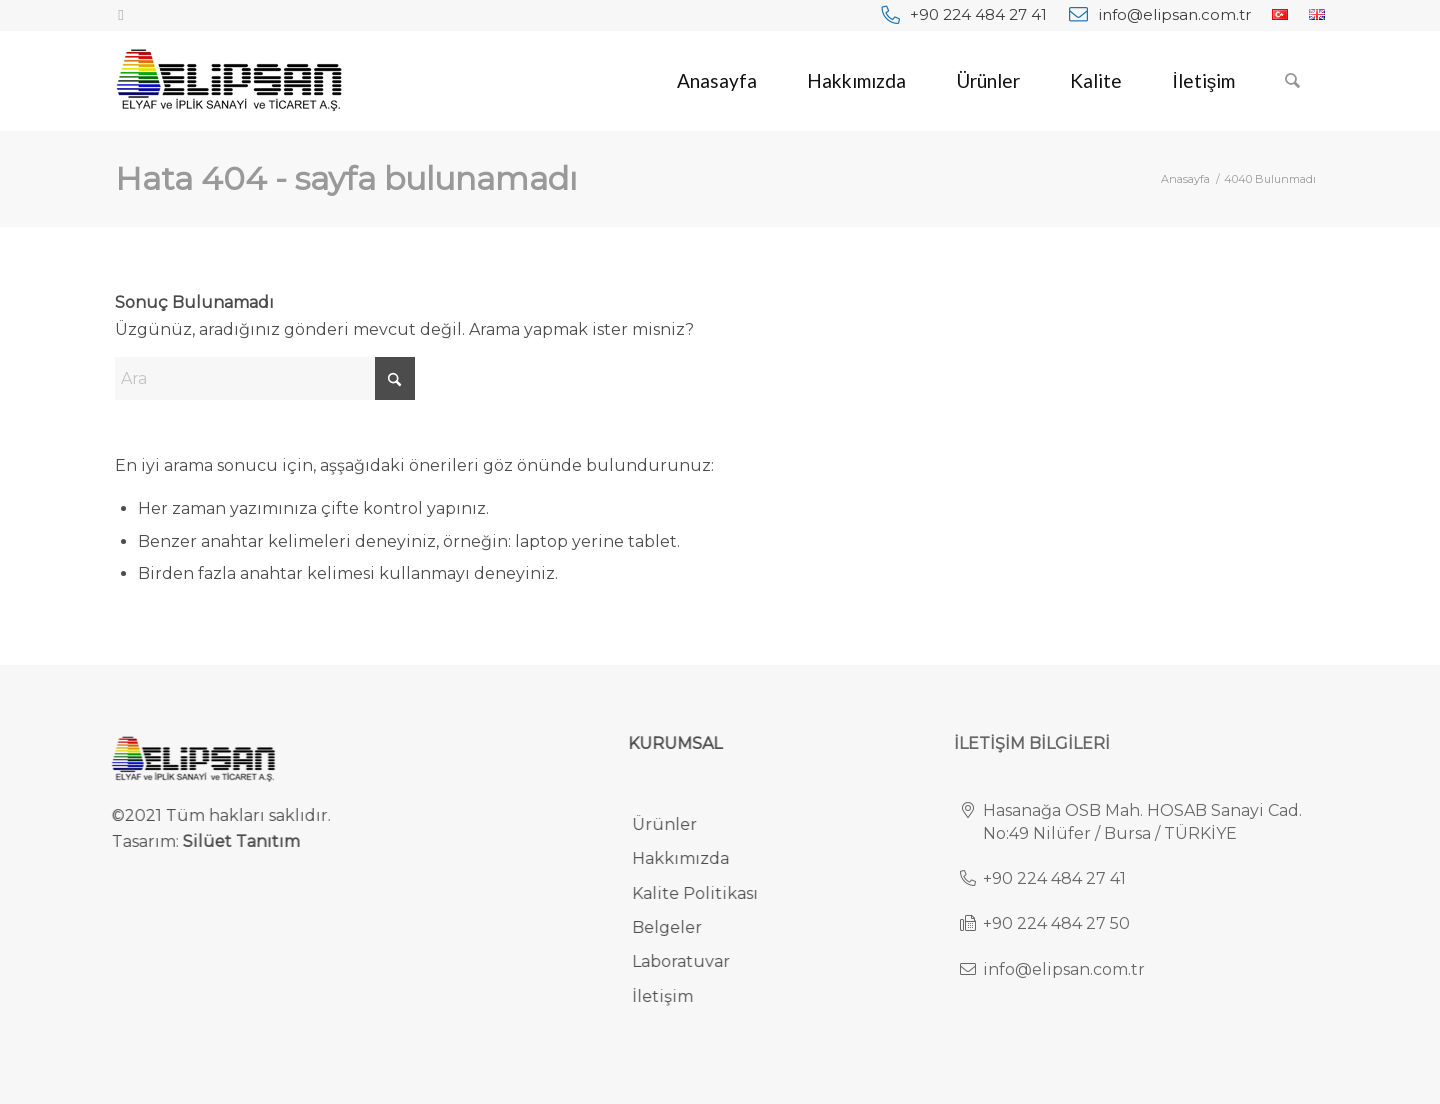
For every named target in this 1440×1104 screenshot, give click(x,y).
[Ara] (1292, 81)
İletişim (674, 996)
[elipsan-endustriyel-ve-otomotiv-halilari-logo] (229, 81)
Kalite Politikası (707, 893)
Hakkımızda (692, 858)
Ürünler (676, 824)
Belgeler (679, 927)
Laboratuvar (693, 961)
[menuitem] (964, 14)
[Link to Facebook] (121, 15)
